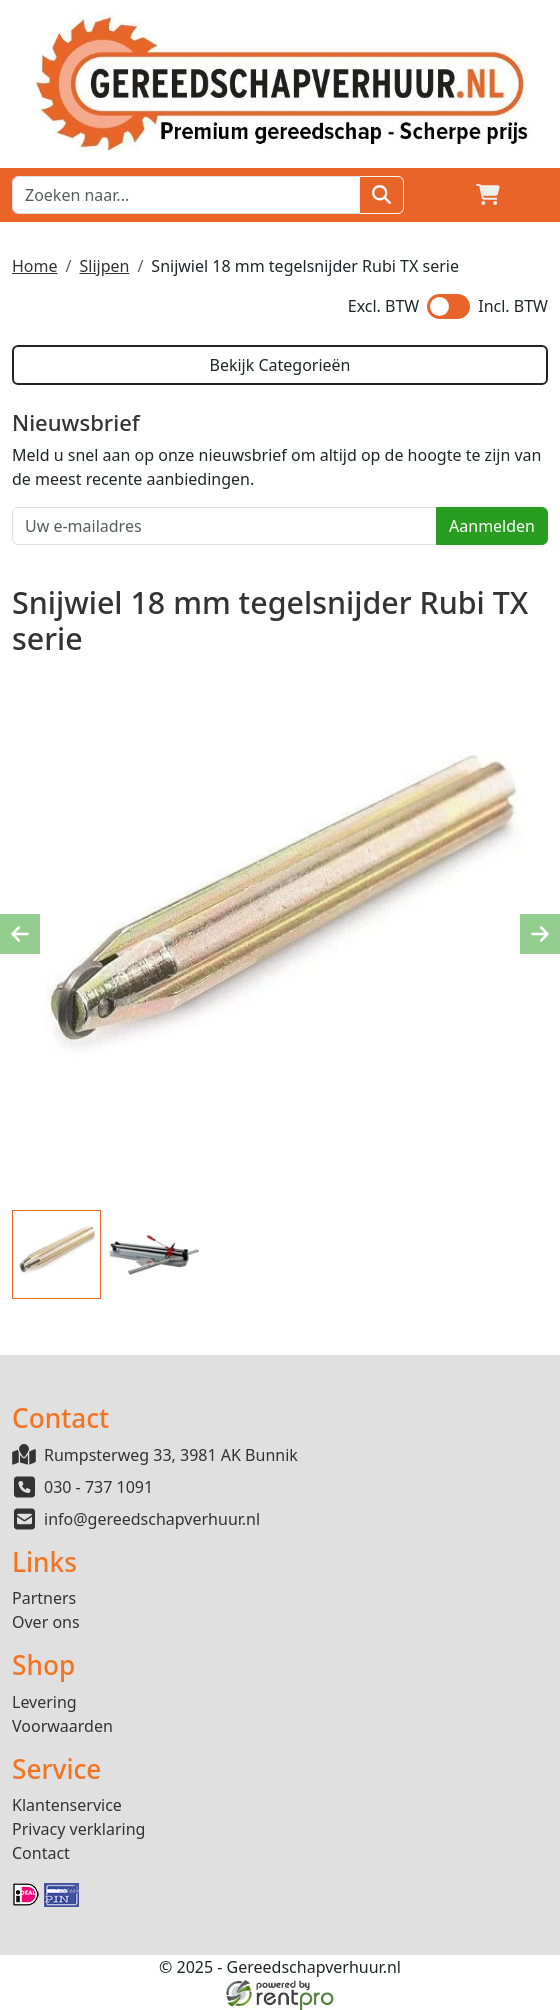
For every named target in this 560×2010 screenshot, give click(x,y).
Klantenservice (67, 1805)
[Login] (440, 195)
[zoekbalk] (186, 195)
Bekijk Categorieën (279, 365)
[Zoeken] (381, 195)
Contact (41, 1853)
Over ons (46, 1622)
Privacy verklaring (78, 1829)
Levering (44, 1702)
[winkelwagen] (488, 195)
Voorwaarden (62, 1726)
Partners (44, 1598)
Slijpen (104, 266)
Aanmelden (492, 526)
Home (35, 266)
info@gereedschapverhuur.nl (152, 1519)
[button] (536, 195)
